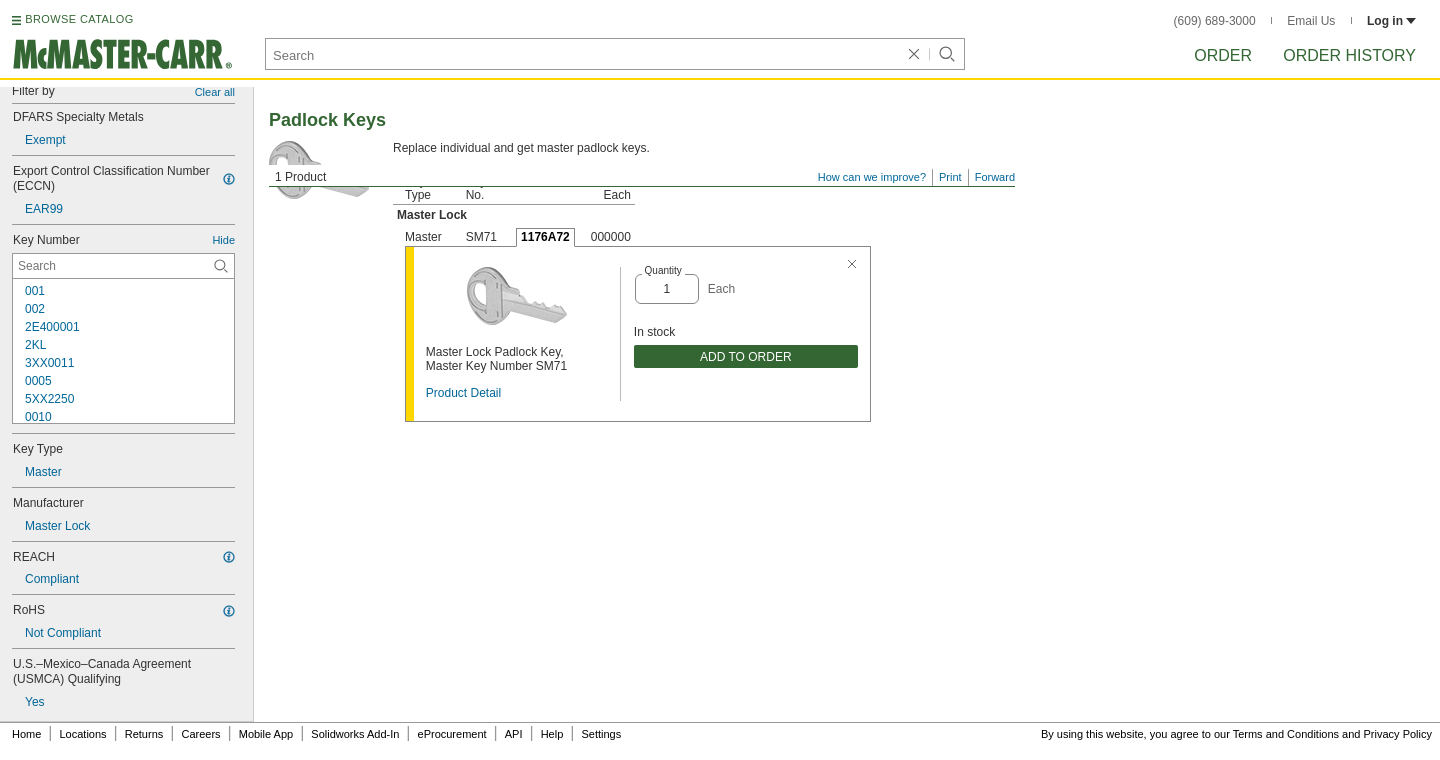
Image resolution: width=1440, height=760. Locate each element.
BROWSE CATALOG (79, 19)
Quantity (663, 270)
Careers (200, 734)
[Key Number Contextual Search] (123, 266)
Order (1223, 55)
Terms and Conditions (1286, 734)
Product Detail (463, 393)
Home (26, 734)
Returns (144, 734)
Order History (1349, 55)
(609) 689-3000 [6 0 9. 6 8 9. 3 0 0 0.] (1215, 21)
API (514, 734)
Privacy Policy (1398, 734)
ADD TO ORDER (746, 357)
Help (552, 734)
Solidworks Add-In (355, 734)
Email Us (1311, 21)
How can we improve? (872, 177)
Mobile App (266, 734)
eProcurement (452, 734)
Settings (601, 734)
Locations (83, 734)
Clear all (215, 92)
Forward (995, 177)
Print (950, 177)
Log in (1391, 21)
